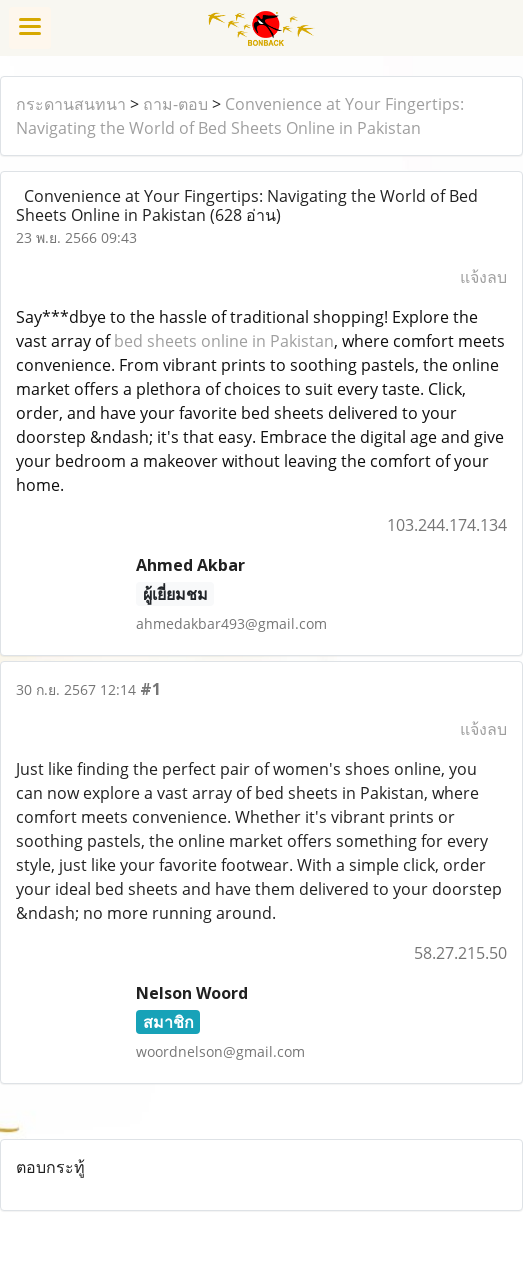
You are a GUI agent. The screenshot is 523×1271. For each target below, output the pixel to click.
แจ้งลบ (483, 277)
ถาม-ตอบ (175, 104)
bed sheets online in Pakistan (224, 341)
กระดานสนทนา (71, 104)
